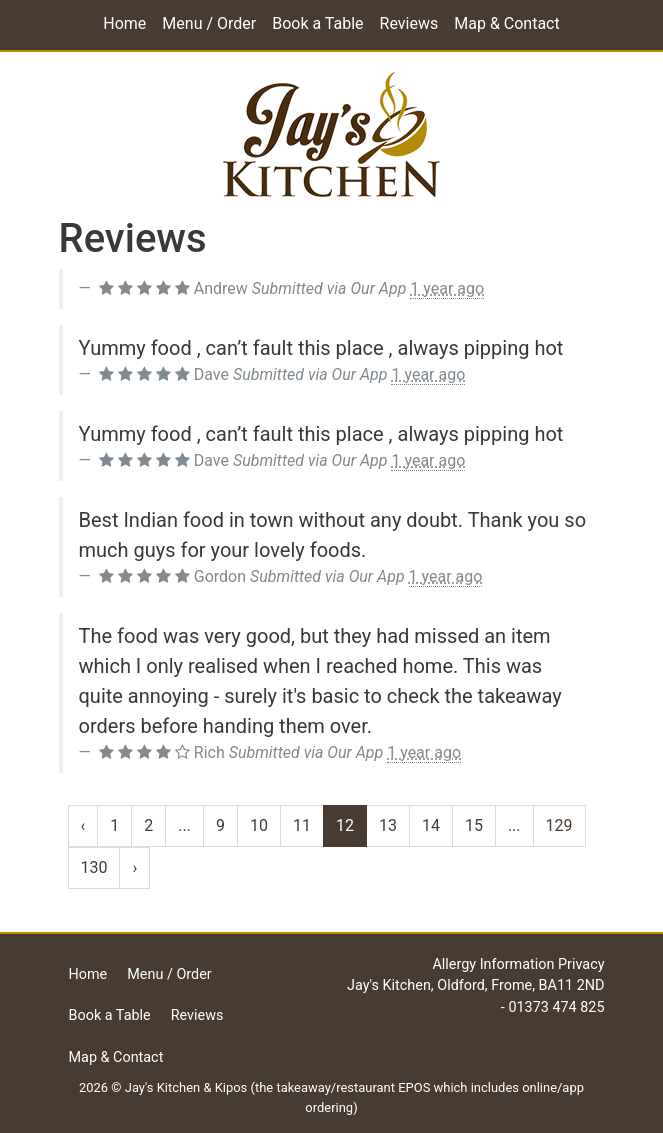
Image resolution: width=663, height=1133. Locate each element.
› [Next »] (134, 867)
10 (259, 825)
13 (388, 825)
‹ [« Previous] (83, 825)
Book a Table (317, 23)
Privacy (581, 964)
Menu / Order (209, 23)
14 (431, 825)
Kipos (231, 1087)
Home (124, 23)
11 (302, 825)
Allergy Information (493, 964)
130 (94, 867)
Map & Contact (506, 23)
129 (559, 825)
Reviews (409, 23)
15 (474, 825)
